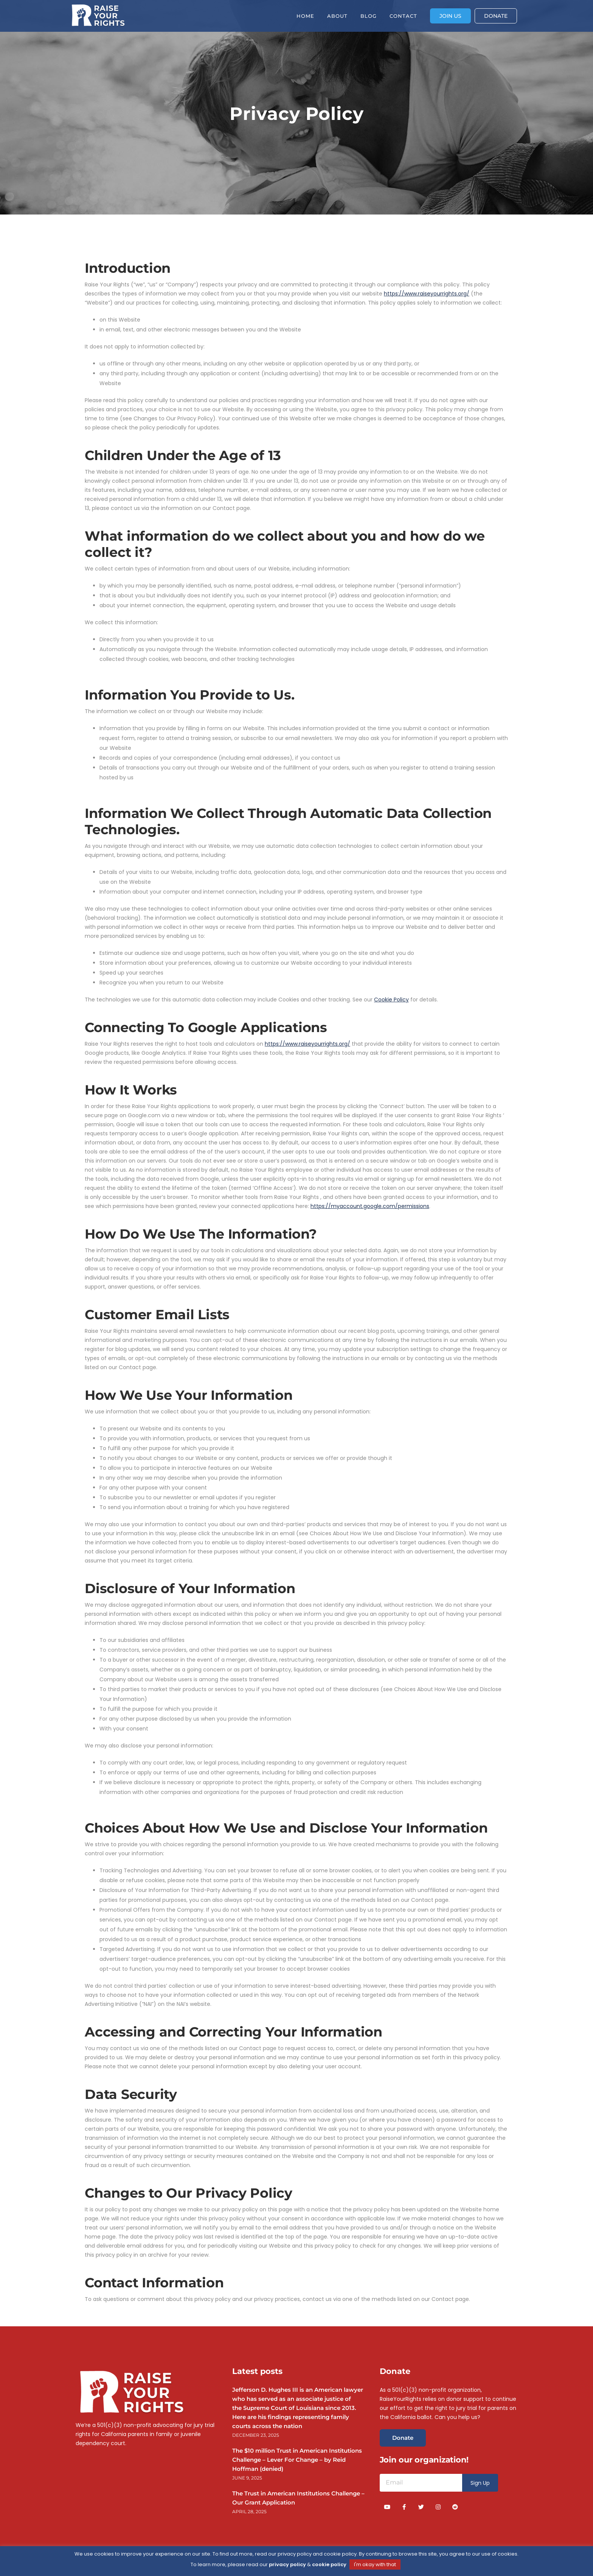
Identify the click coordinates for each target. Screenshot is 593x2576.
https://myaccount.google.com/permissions (369, 1206)
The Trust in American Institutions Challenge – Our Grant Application (298, 2498)
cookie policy (329, 2564)
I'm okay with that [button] (375, 2564)
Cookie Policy (391, 999)
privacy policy (287, 2564)
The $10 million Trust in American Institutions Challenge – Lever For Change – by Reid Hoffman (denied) (297, 2459)
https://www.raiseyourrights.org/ (426, 293)
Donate (402, 2437)
